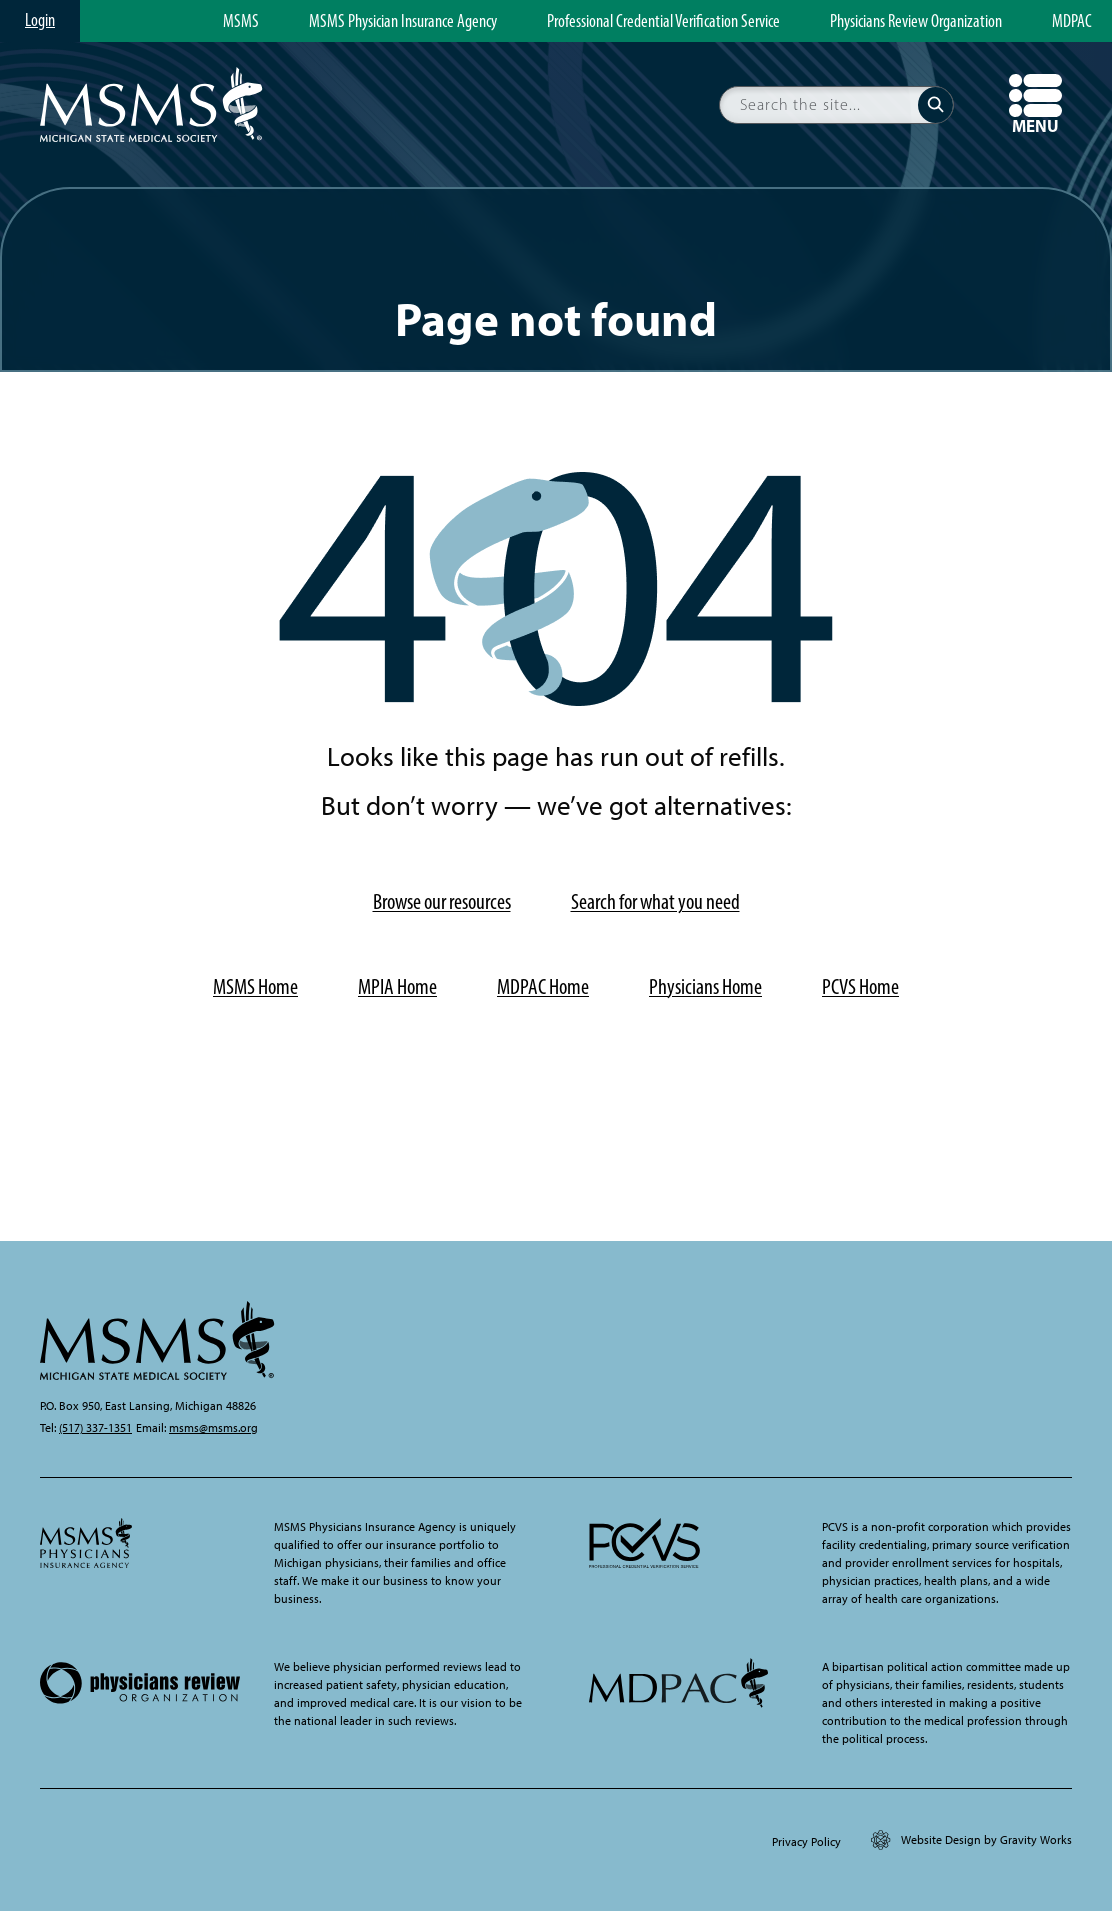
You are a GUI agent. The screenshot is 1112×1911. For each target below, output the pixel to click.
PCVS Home (860, 986)
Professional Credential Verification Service (663, 22)
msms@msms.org (213, 1428)
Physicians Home (705, 986)
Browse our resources (442, 901)
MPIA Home (397, 986)
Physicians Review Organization (916, 22)
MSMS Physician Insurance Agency (403, 22)
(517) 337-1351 (95, 1428)
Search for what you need (655, 901)
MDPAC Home (543, 986)
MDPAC (1072, 22)
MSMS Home (255, 986)
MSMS (241, 22)
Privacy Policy (806, 1842)
